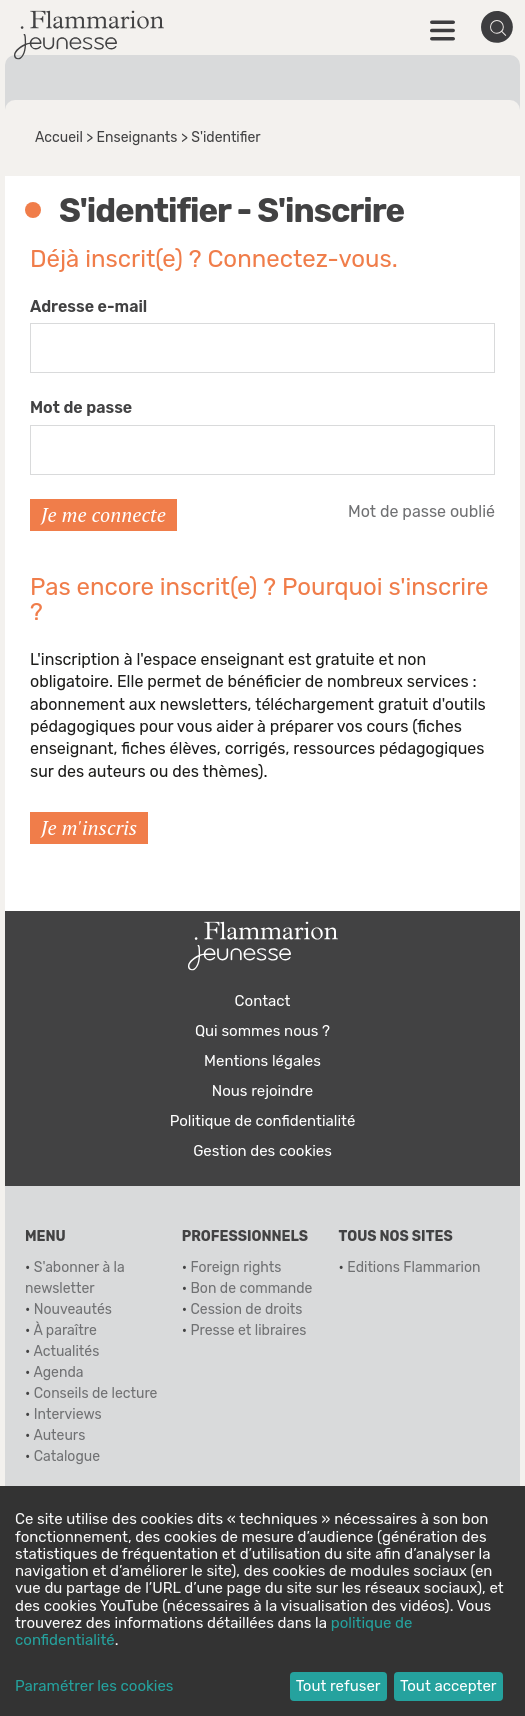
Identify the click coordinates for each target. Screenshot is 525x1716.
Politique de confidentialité (263, 1121)
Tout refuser (338, 1686)
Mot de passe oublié (421, 511)
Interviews (68, 1414)
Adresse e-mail (88, 306)
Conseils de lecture (96, 1393)
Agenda (58, 1372)
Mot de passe (81, 407)
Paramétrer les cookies (94, 1686)
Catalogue (67, 1456)
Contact (263, 1001)
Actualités (66, 1351)
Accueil (59, 137)
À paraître (64, 1330)
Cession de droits (247, 1309)
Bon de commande (252, 1288)
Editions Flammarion (413, 1267)
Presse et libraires (249, 1330)
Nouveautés (73, 1309)
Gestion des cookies (262, 1151)
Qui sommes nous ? (262, 1031)
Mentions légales (262, 1061)
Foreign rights (236, 1267)
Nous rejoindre (262, 1091)
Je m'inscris (89, 827)
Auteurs (59, 1435)
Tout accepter (448, 1686)
